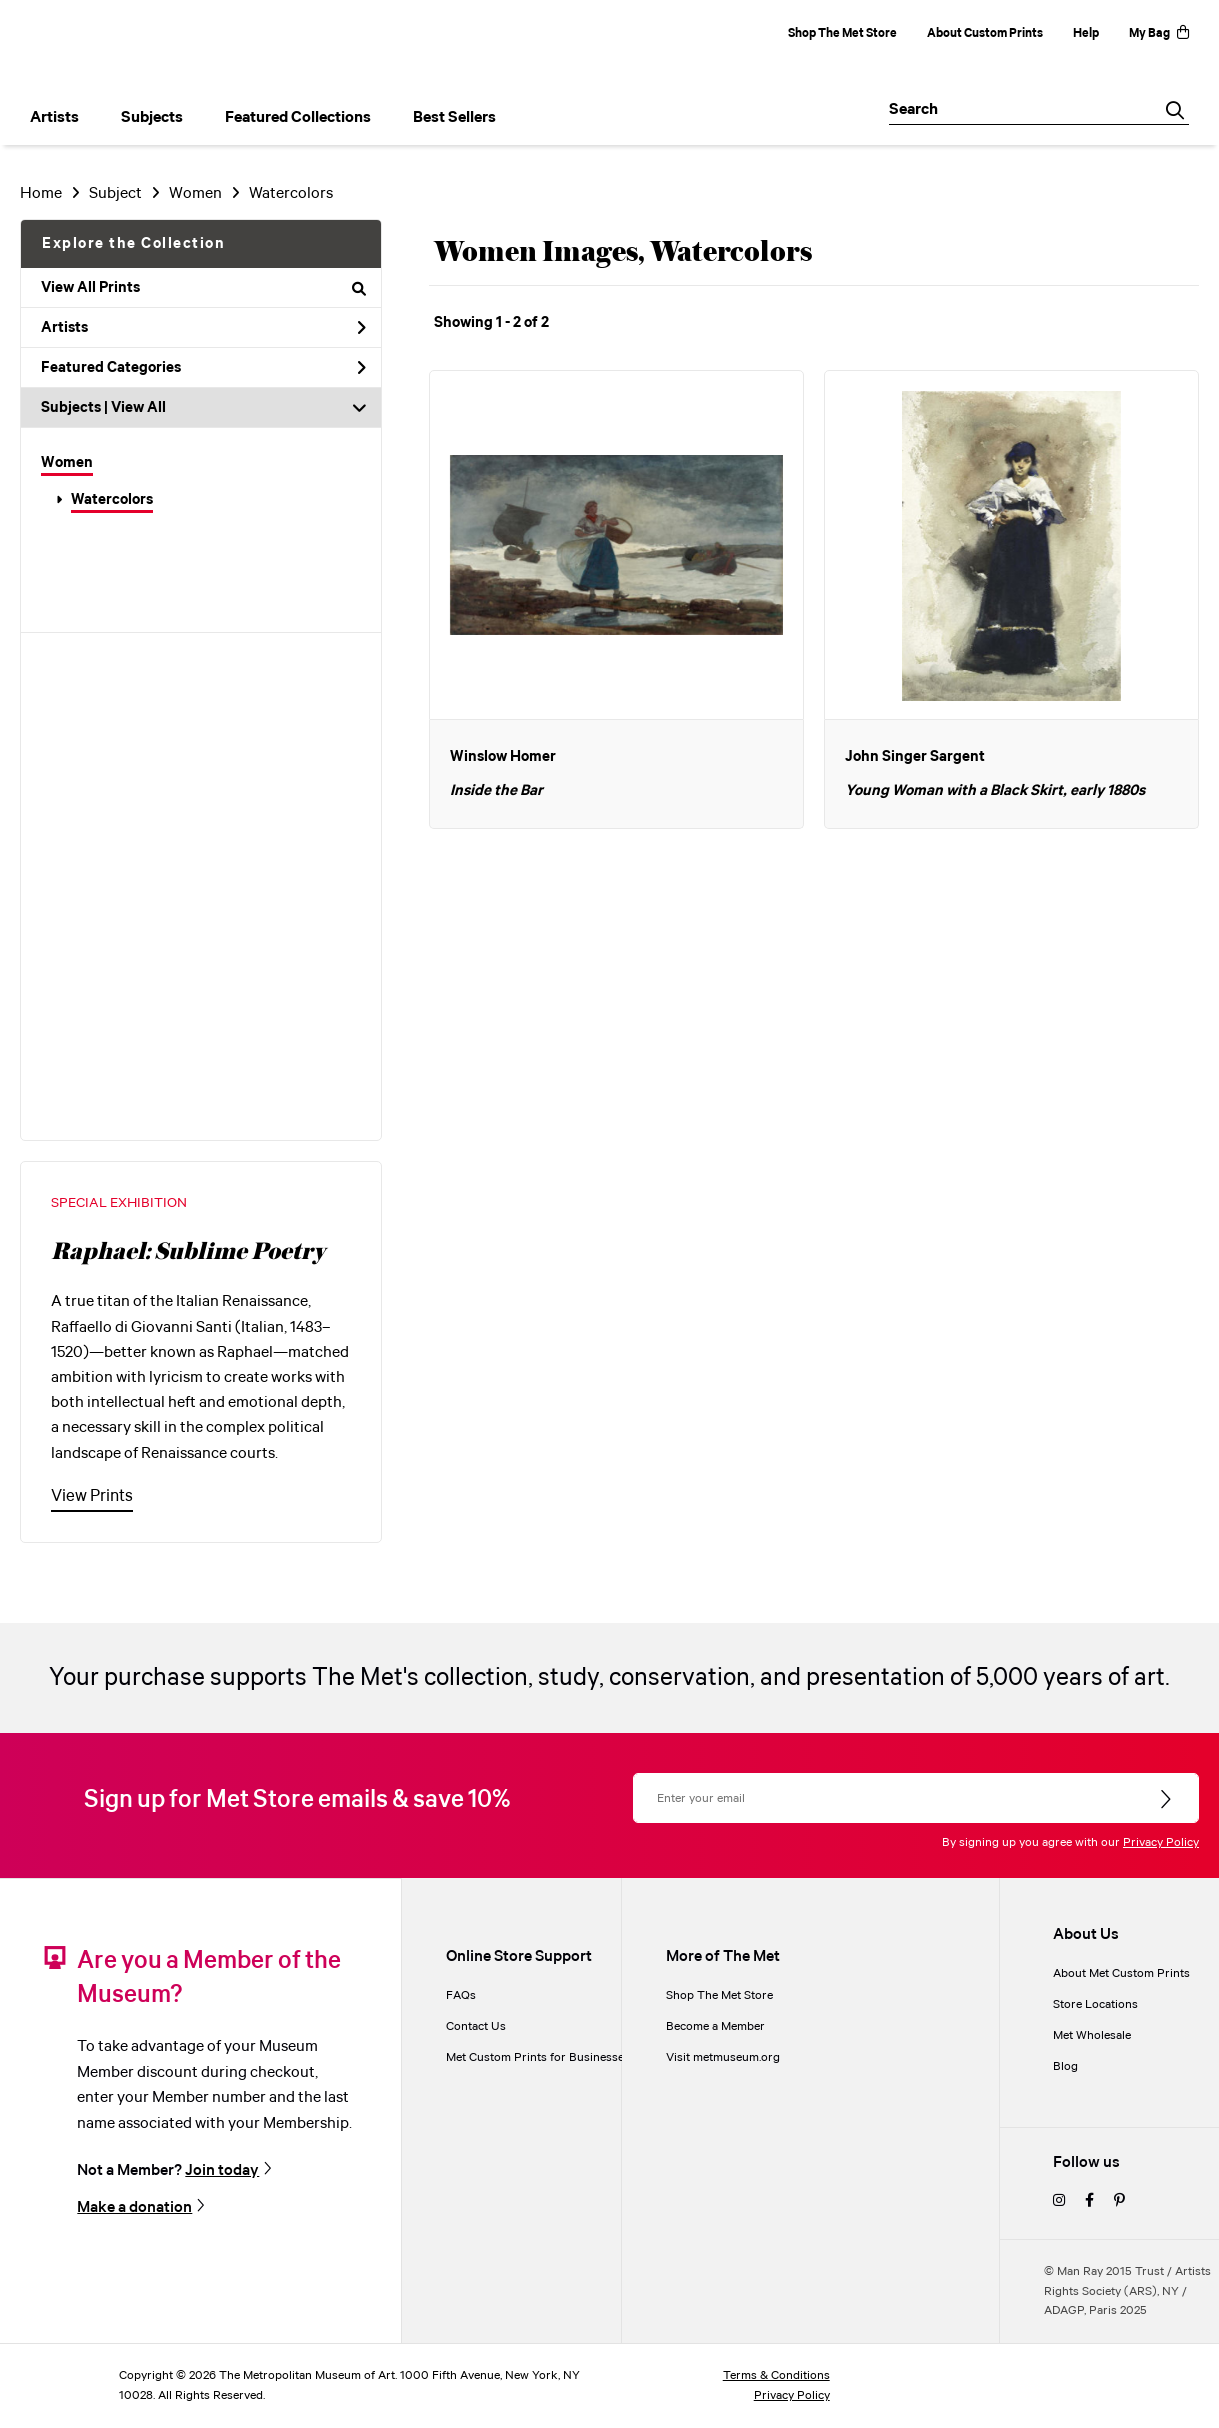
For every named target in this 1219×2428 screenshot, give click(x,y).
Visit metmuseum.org (723, 2057)
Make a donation (134, 2207)
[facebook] (1089, 2201)
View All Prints (203, 288)
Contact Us (476, 2026)
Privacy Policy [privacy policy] (792, 2395)
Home (41, 193)
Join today (222, 2170)
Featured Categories (203, 368)
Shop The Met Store (842, 33)
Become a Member (715, 2026)
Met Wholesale (1092, 2035)
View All (138, 408)
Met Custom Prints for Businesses (538, 2057)
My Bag (1159, 33)
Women (67, 463)
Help (1086, 33)
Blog (1065, 2066)
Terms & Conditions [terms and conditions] (776, 2375)
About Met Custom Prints (1121, 1973)
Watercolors (112, 500)
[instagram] (1059, 2201)
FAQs (461, 1995)
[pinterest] (1119, 2201)
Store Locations (1095, 2004)
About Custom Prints (985, 33)
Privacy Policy (1161, 1842)
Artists (203, 328)
